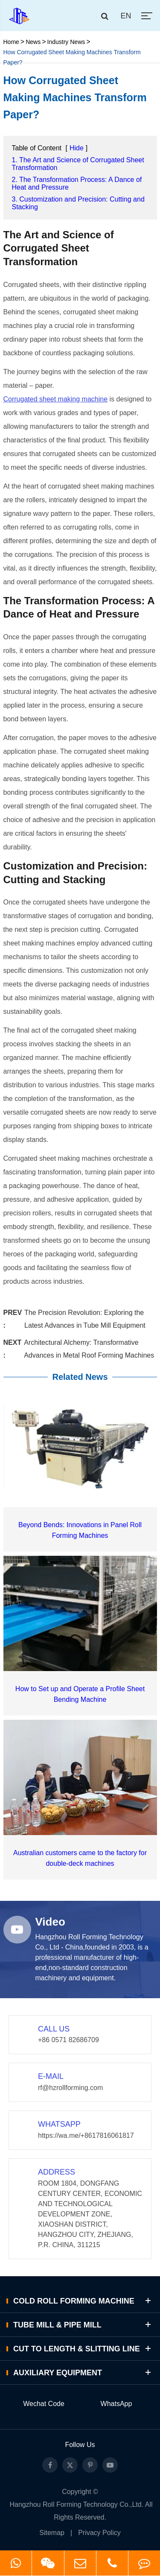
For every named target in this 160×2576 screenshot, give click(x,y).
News (33, 41)
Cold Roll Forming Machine (83, 2301)
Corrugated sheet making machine (55, 399)
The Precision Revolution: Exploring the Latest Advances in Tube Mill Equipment (84, 1319)
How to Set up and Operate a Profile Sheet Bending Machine (80, 1694)
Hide (77, 148)
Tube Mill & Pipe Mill (83, 2324)
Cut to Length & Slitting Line (83, 2348)
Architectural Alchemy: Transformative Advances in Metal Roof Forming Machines (89, 1349)
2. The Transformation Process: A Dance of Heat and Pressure (77, 183)
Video (50, 1922)
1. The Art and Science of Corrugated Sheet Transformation (78, 163)
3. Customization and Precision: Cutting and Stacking (78, 203)
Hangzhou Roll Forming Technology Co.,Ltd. (77, 2504)
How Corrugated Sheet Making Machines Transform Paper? (72, 57)
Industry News (66, 41)
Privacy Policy (99, 2532)
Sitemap (51, 2532)
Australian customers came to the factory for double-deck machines (80, 1858)
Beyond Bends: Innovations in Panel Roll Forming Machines (80, 1530)
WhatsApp (116, 2403)
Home (11, 41)
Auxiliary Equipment (83, 2372)
